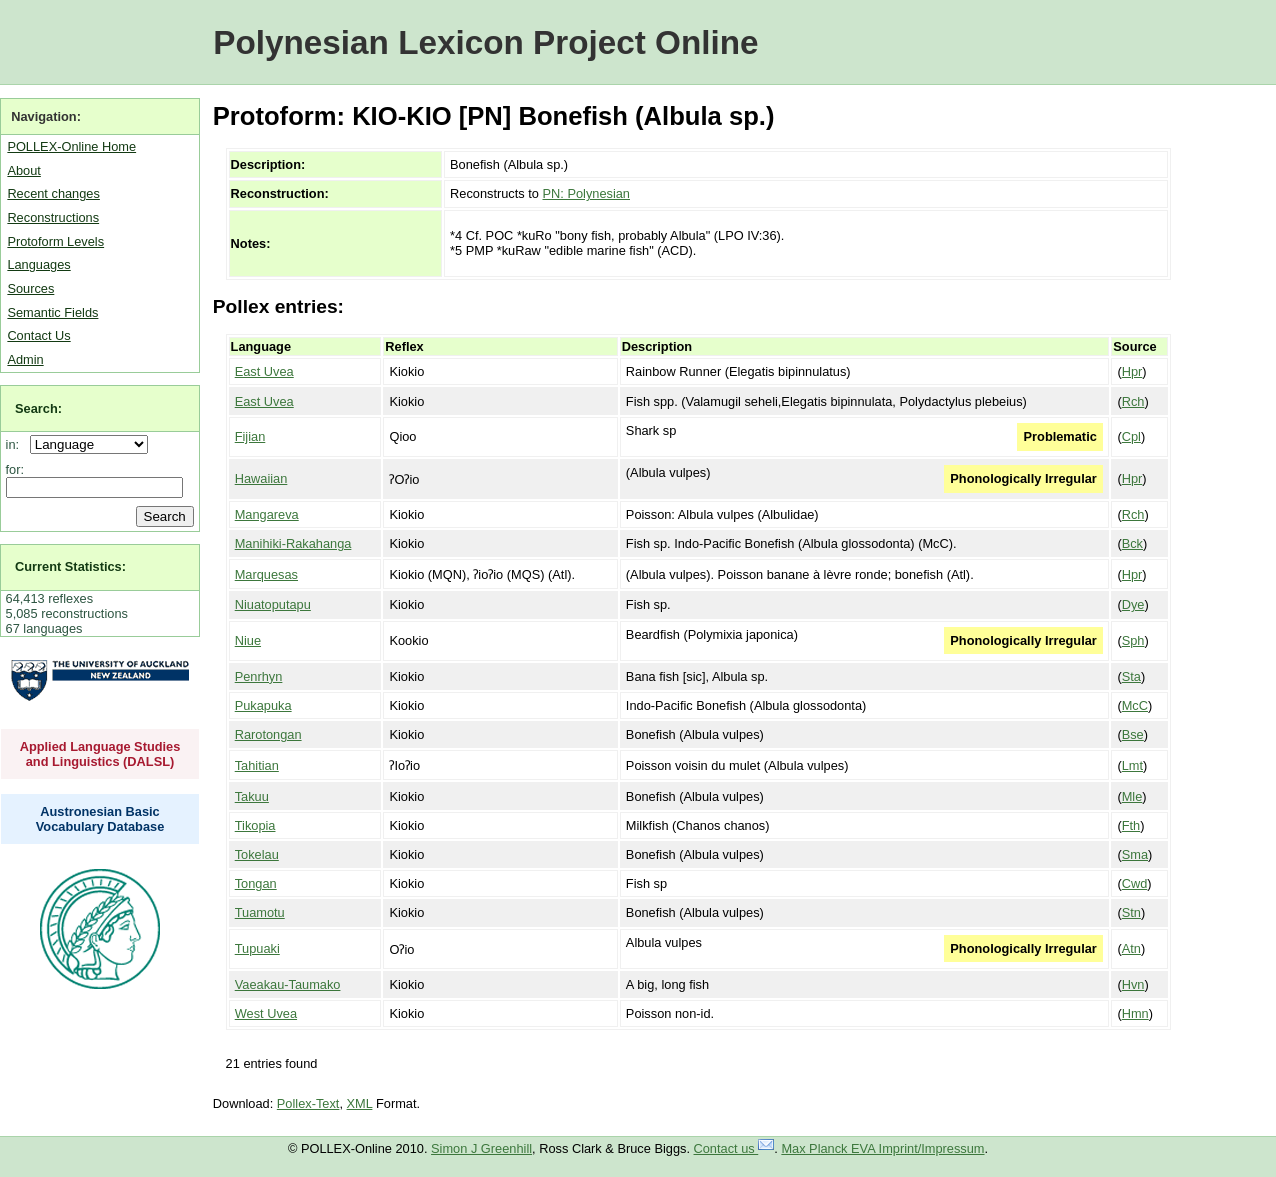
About (23, 170)
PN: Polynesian (587, 193)
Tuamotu (260, 912)
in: (16, 444)
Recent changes (53, 193)
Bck (1132, 543)
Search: (38, 408)
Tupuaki (257, 948)
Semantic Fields (52, 312)
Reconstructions (53, 217)
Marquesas (266, 574)
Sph (1133, 640)
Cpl (1131, 436)
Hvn (1133, 984)
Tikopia (255, 825)
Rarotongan (268, 734)
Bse (1133, 734)
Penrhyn (259, 676)
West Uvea (266, 1013)
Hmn (1135, 1013)
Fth (1131, 825)
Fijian (250, 436)
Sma (1135, 854)
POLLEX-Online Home (71, 146)
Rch (1133, 401)
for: (15, 469)
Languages (38, 264)
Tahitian (257, 765)
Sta (1131, 676)
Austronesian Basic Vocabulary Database (100, 819)
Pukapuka (263, 705)
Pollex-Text (308, 1103)
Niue (248, 640)
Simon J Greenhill (481, 1148)
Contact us (734, 1148)
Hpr (1132, 371)
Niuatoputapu (273, 604)
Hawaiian (261, 478)
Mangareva (267, 514)
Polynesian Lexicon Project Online (485, 42)
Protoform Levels (55, 241)
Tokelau (257, 854)
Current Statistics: (70, 566)
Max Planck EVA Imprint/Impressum (882, 1148)
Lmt (1132, 765)
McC (1135, 705)
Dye (1133, 604)
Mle (1132, 796)
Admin (25, 359)
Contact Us (38, 335)
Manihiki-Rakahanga (293, 543)
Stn (1131, 912)
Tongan (256, 883)
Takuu (252, 796)
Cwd (1135, 883)
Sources (30, 288)
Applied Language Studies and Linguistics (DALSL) (100, 754)
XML (360, 1103)
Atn (1131, 948)
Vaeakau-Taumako (288, 984)
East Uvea (264, 371)
